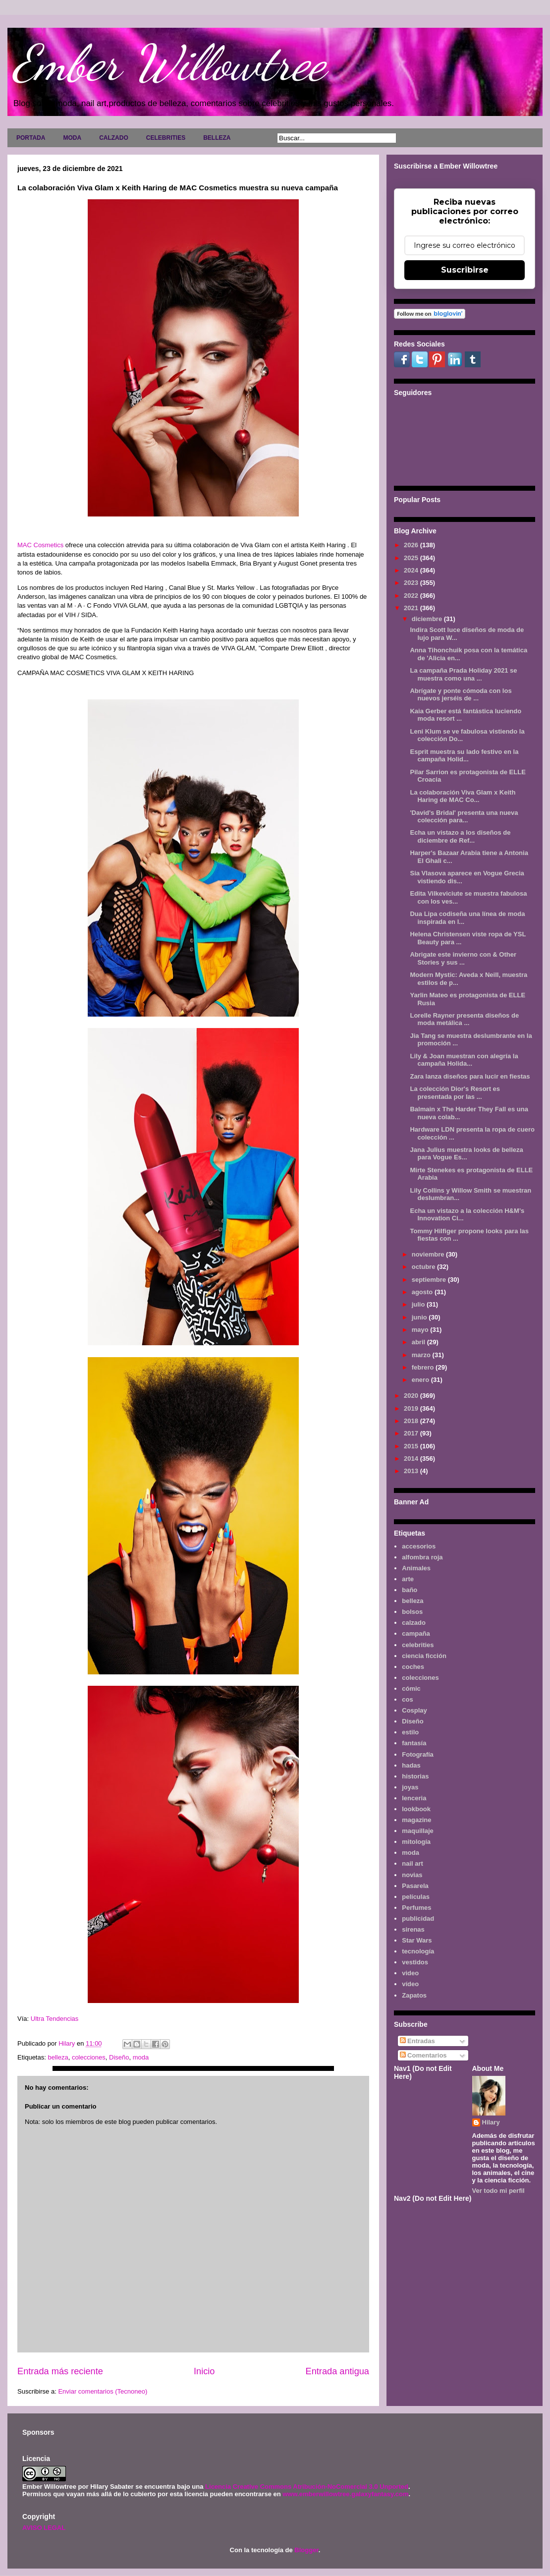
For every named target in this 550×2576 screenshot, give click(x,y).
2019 (412, 1408)
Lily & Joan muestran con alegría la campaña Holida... (464, 1060)
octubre (424, 1266)
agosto (423, 1292)
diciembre (428, 619)
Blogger (306, 2550)
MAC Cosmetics (40, 545)
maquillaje (418, 1830)
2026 (412, 545)
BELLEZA (216, 137)
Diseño (119, 2057)
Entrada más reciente (60, 2371)
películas (416, 1896)
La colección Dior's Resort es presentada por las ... (455, 1092)
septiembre (430, 1279)
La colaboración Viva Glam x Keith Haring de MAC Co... (462, 796)
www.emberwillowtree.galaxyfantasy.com (345, 2494)
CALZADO (113, 137)
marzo (422, 1355)
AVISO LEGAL (43, 2527)
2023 (412, 582)
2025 (412, 558)
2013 (412, 1471)
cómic (411, 1688)
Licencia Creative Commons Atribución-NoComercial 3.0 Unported (306, 2486)
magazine (416, 1820)
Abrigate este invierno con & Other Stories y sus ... (463, 958)
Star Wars (417, 1940)
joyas (410, 1787)
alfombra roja (422, 1557)
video (410, 1973)
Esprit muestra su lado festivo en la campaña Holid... (464, 755)
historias (415, 1776)
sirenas (413, 1929)
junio (420, 1317)
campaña (416, 1633)
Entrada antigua (337, 2371)
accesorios (419, 1546)
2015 (412, 1446)
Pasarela (415, 1885)
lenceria (414, 1798)
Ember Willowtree (169, 63)
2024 (412, 570)
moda (141, 2057)
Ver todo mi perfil (498, 2190)
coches (413, 1666)
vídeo (410, 1984)
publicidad (418, 1918)
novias (412, 1875)
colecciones (89, 2057)
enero (421, 1379)
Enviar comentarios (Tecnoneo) (102, 2391)
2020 (412, 1395)
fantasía (414, 1743)
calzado (414, 1622)
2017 (412, 1433)
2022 (412, 595)
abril (419, 1342)
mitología (416, 1841)
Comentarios (423, 2055)
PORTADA (30, 137)
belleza (58, 2057)
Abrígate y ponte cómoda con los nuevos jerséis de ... (460, 694)
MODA (72, 137)
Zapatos (414, 1995)
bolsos (412, 1611)
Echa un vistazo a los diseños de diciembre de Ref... (460, 836)
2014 (412, 1458)
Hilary (491, 2122)
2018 (412, 1421)
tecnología (418, 1951)
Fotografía (418, 1754)
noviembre (429, 1254)
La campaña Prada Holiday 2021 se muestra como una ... (463, 674)
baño (409, 1590)
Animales (416, 1568)
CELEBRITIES (165, 137)
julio (419, 1304)
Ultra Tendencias (55, 2018)
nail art (412, 1863)
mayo (421, 1329)
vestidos (415, 1962)
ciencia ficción (424, 1656)
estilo (410, 1732)
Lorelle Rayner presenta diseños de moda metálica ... (464, 1019)
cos (407, 1699)
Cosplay (414, 1710)
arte (408, 1579)
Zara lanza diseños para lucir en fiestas (470, 1076)
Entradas (417, 2041)
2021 (412, 608)
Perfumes (416, 1907)
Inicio (204, 2371)
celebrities (418, 1645)
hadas (411, 1765)
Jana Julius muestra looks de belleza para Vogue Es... (466, 1153)
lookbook (416, 1809)
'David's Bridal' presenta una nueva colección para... (464, 816)
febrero (424, 1367)
